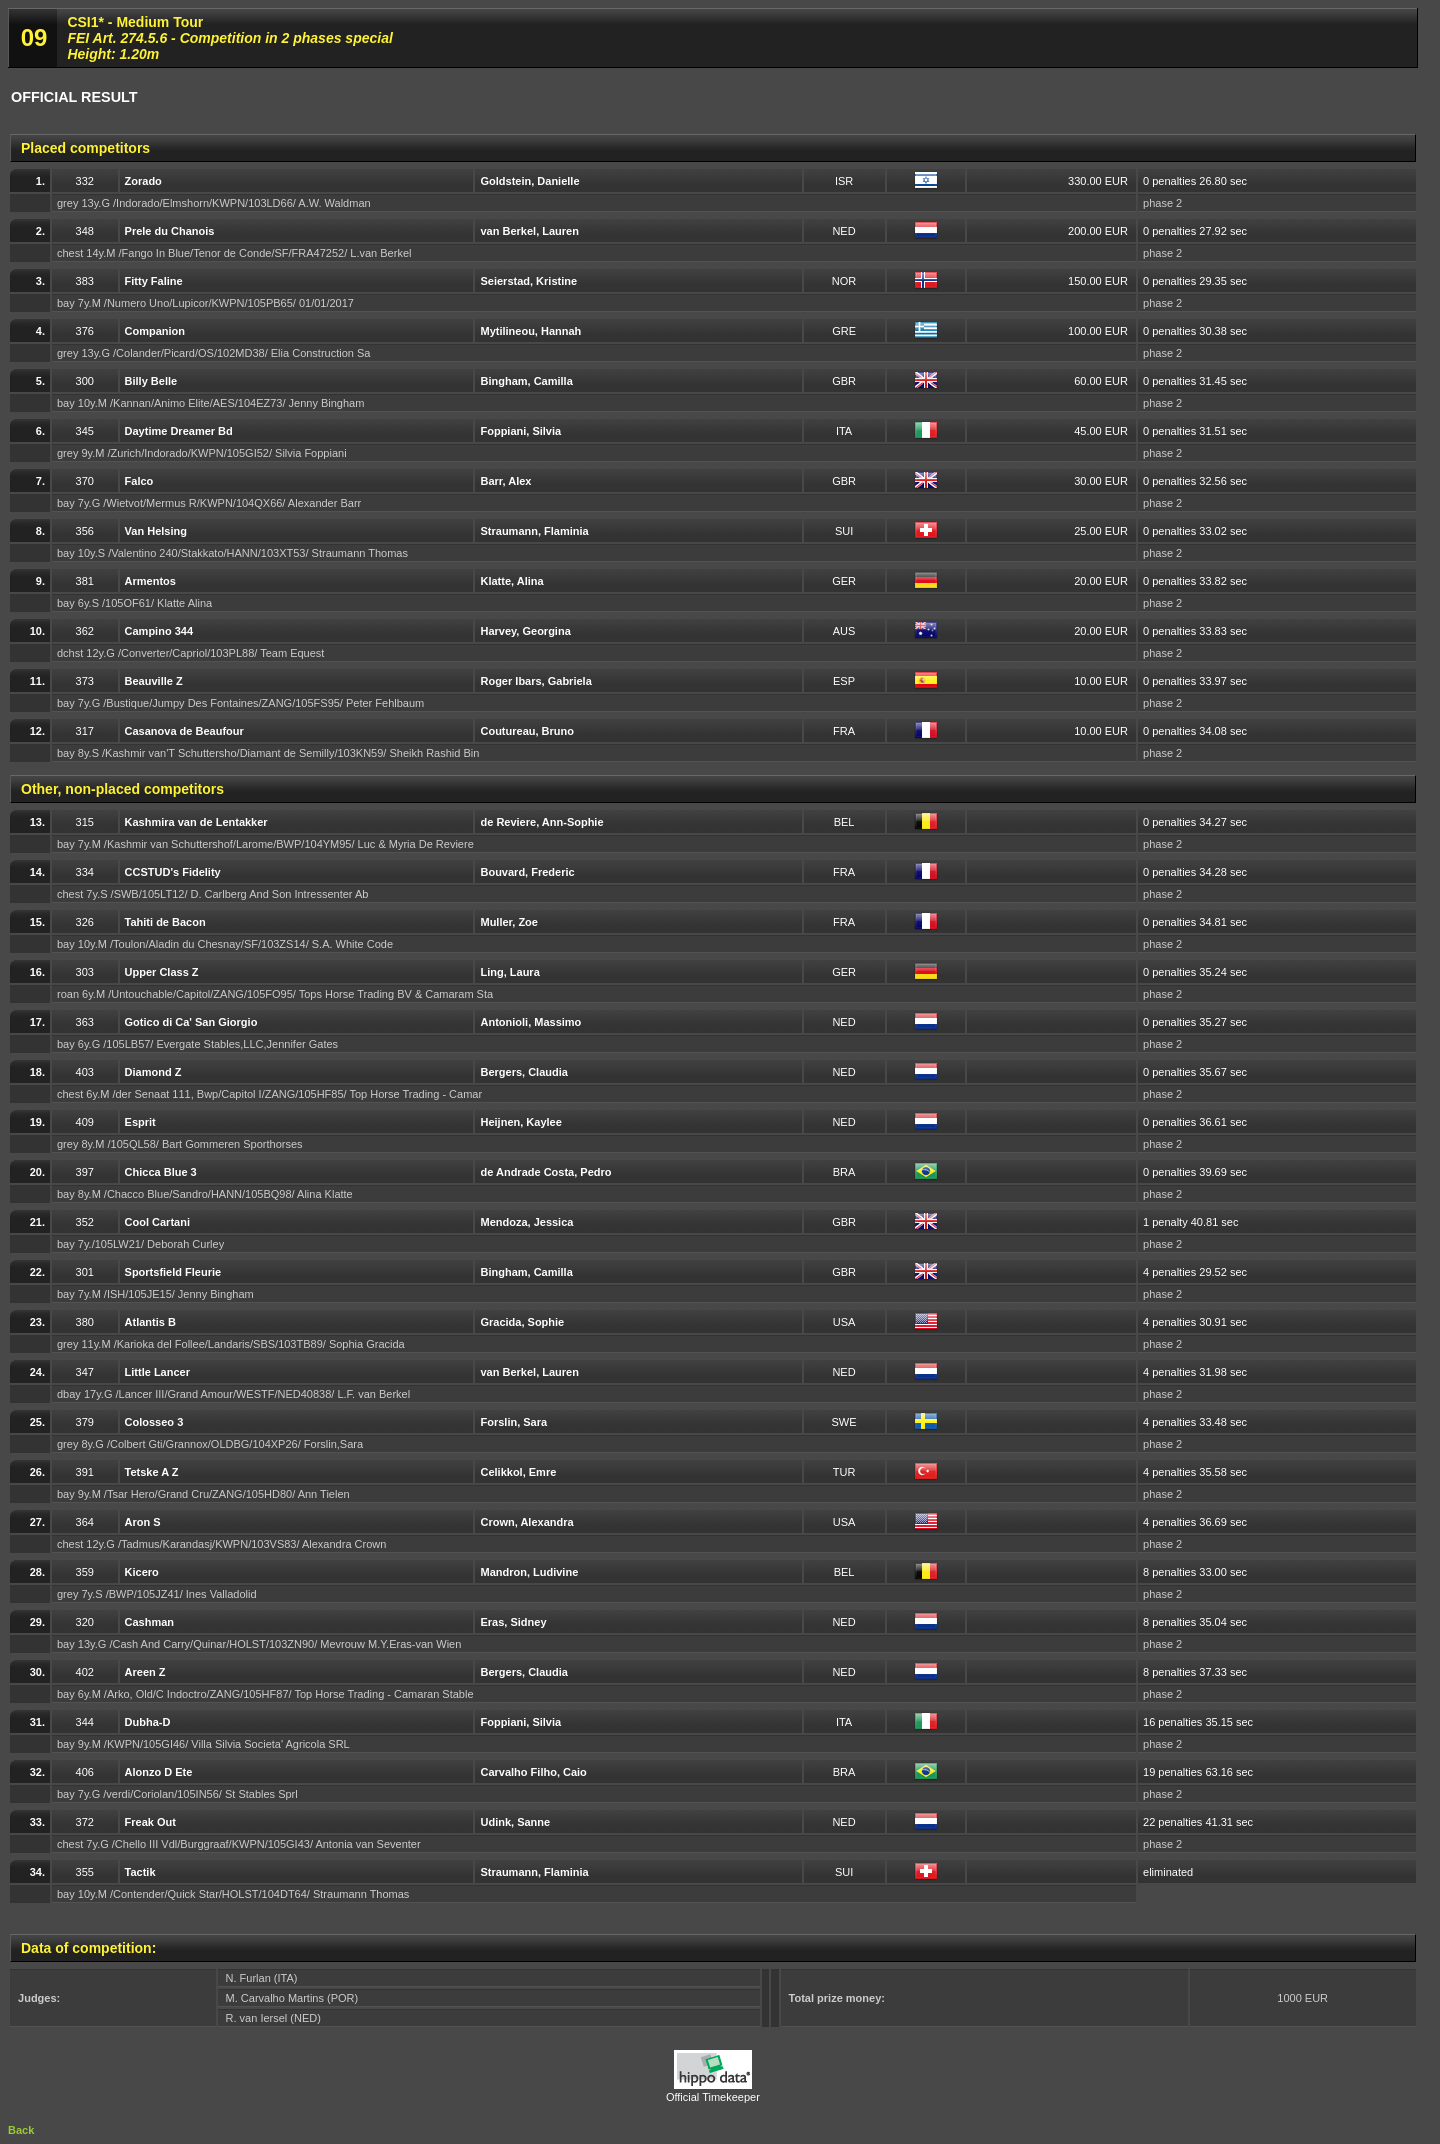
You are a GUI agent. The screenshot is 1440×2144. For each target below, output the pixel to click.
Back (21, 2130)
